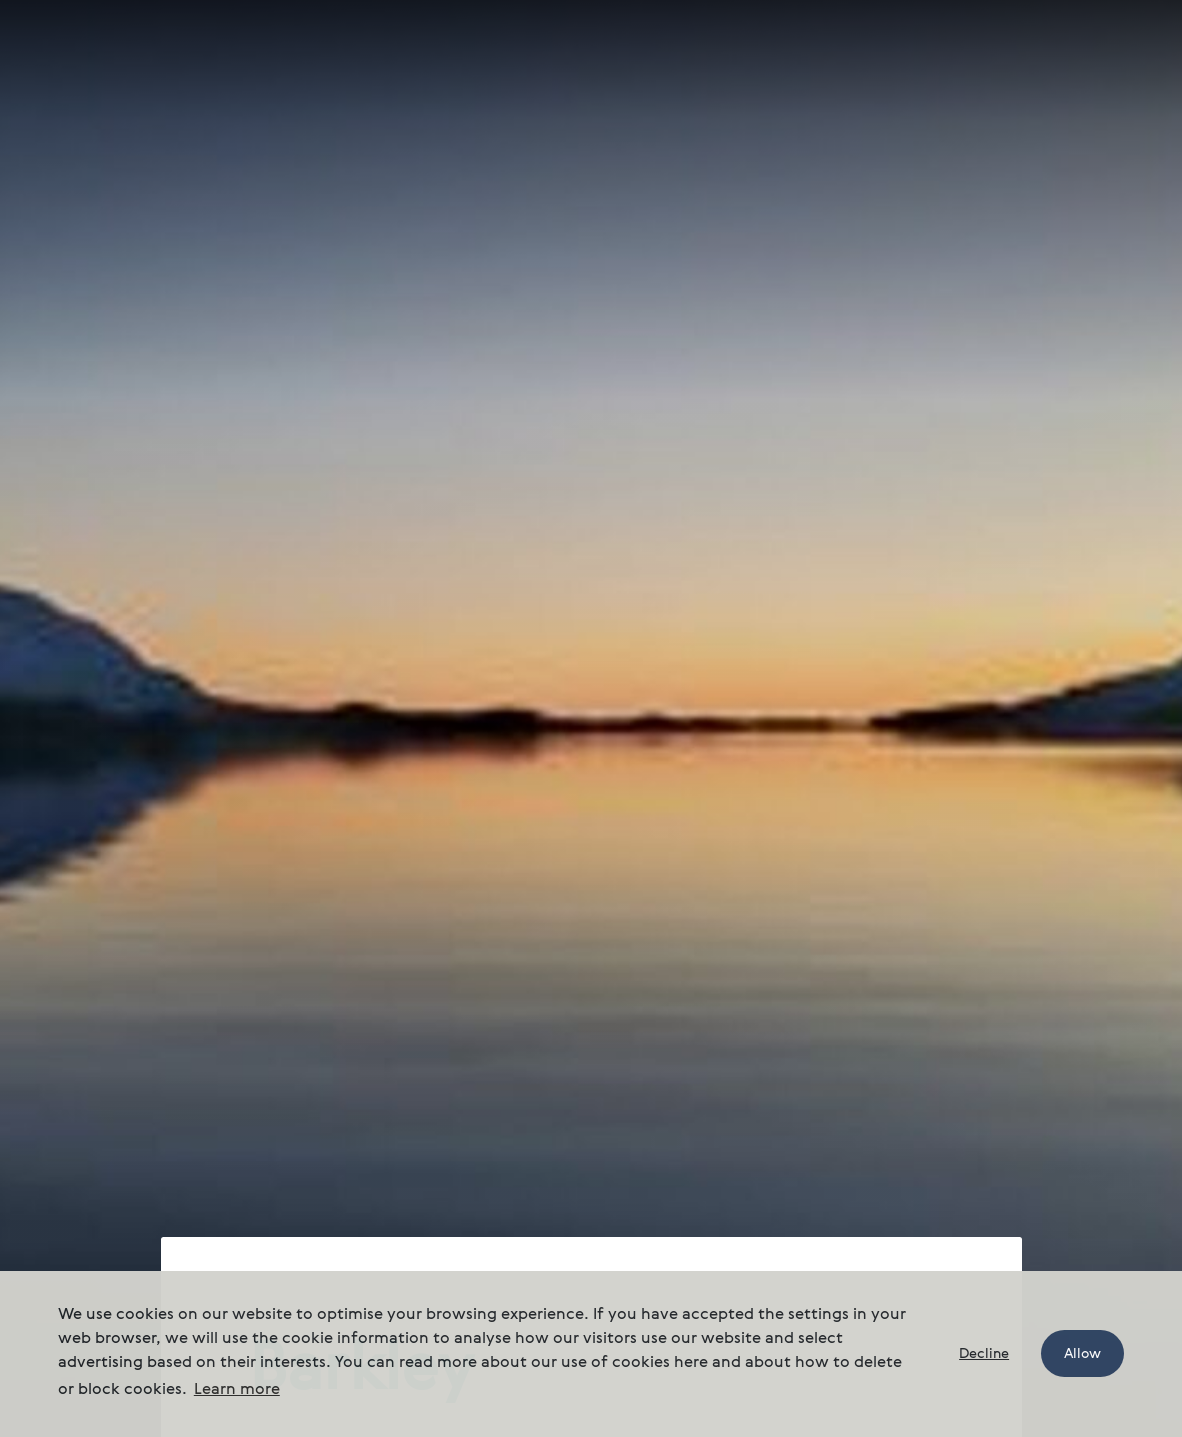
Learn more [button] (237, 1390)
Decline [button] (984, 1354)
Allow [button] (1082, 1354)
